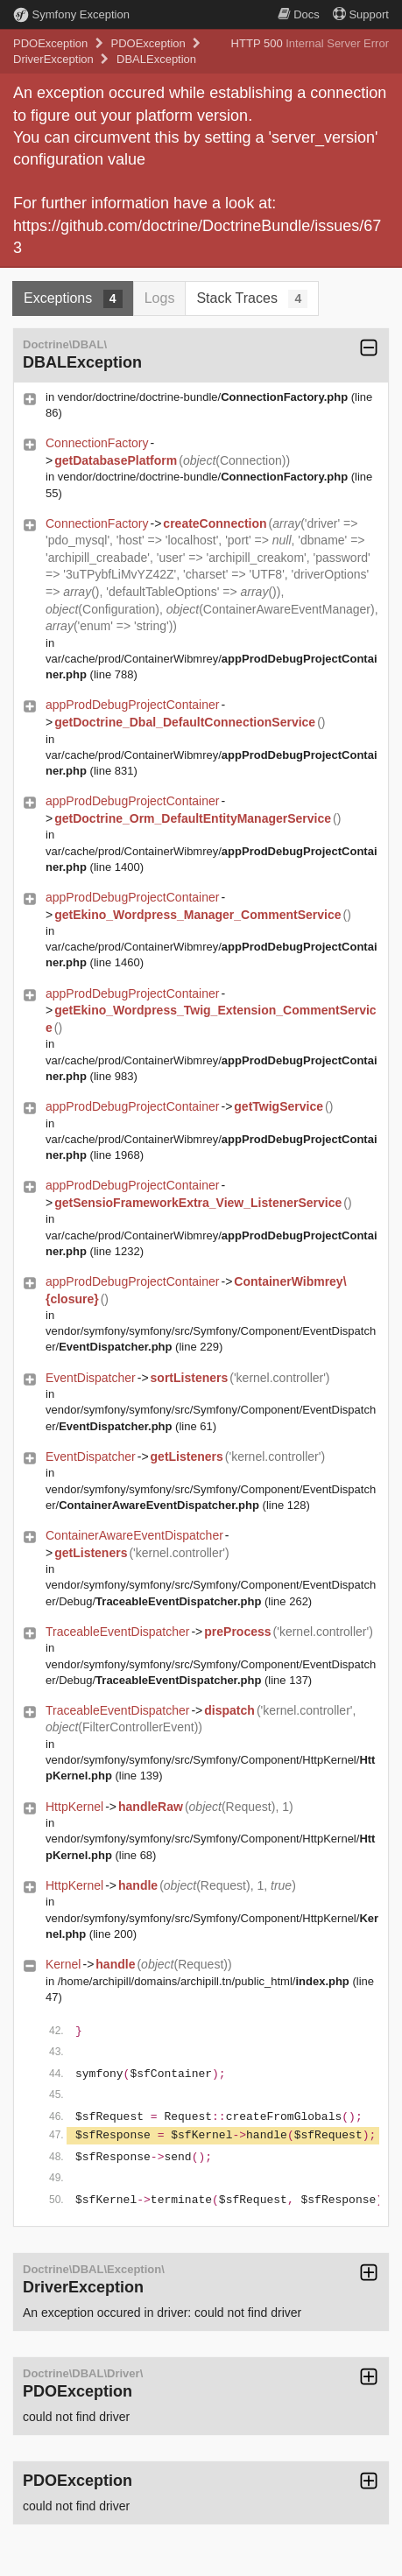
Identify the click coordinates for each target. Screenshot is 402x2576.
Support (361, 14)
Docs (299, 14)
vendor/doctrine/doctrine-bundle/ (203, 397)
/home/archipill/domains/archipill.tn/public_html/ (203, 1981)
